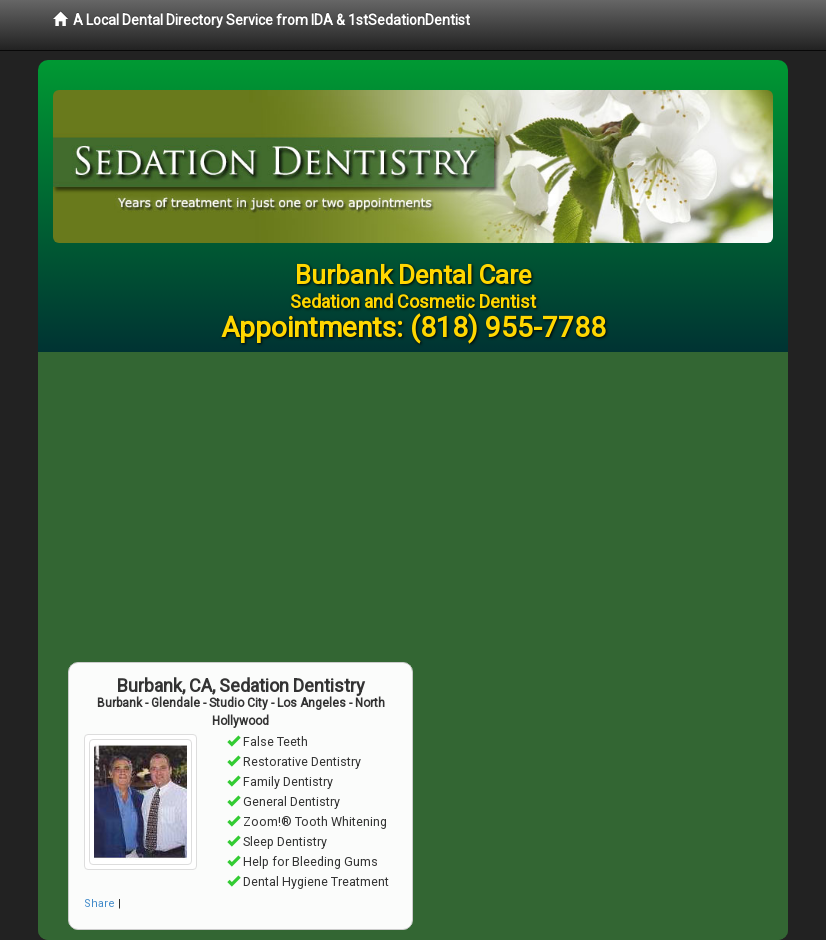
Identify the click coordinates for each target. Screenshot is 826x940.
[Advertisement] (413, 502)
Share (99, 903)
